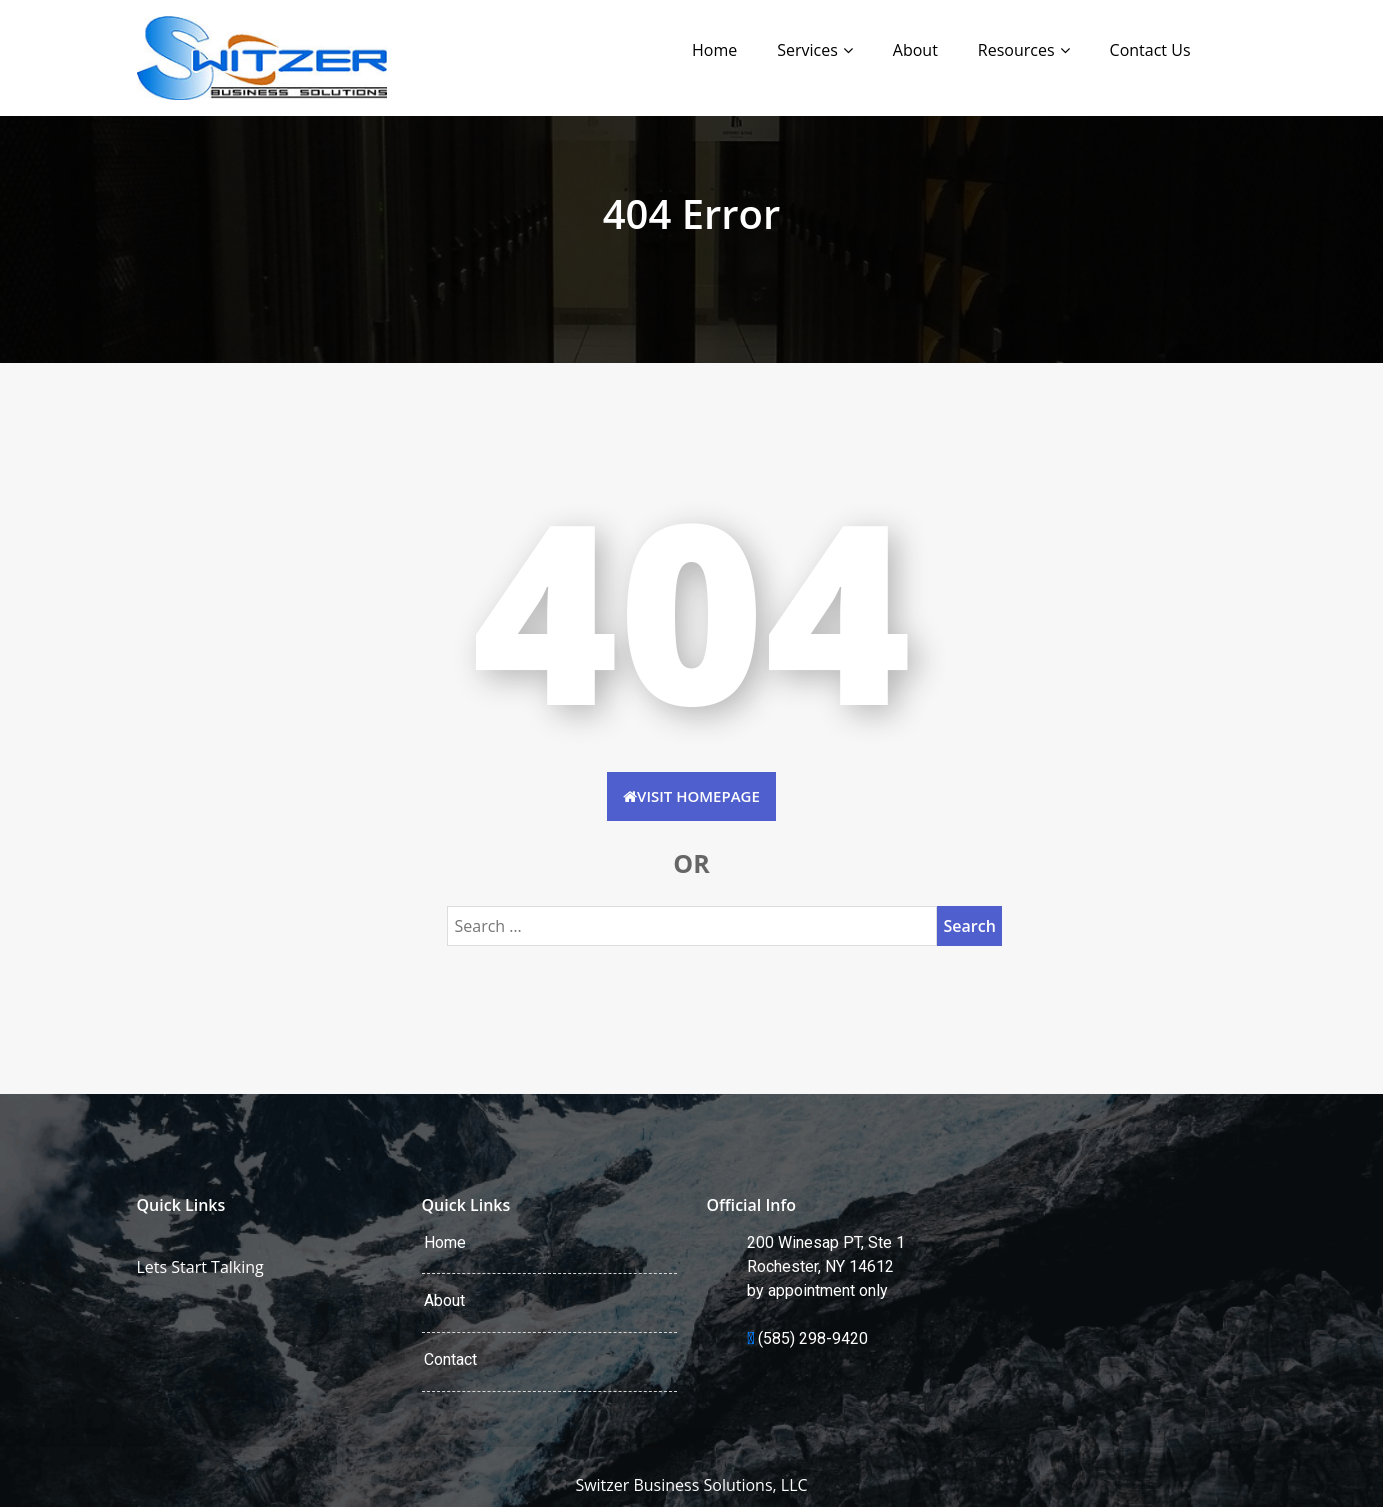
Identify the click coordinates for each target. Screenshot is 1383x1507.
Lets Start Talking (200, 1267)
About (915, 50)
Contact (450, 1359)
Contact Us (1150, 50)
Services (807, 50)
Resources (1016, 50)
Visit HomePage (691, 796)
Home (714, 50)
